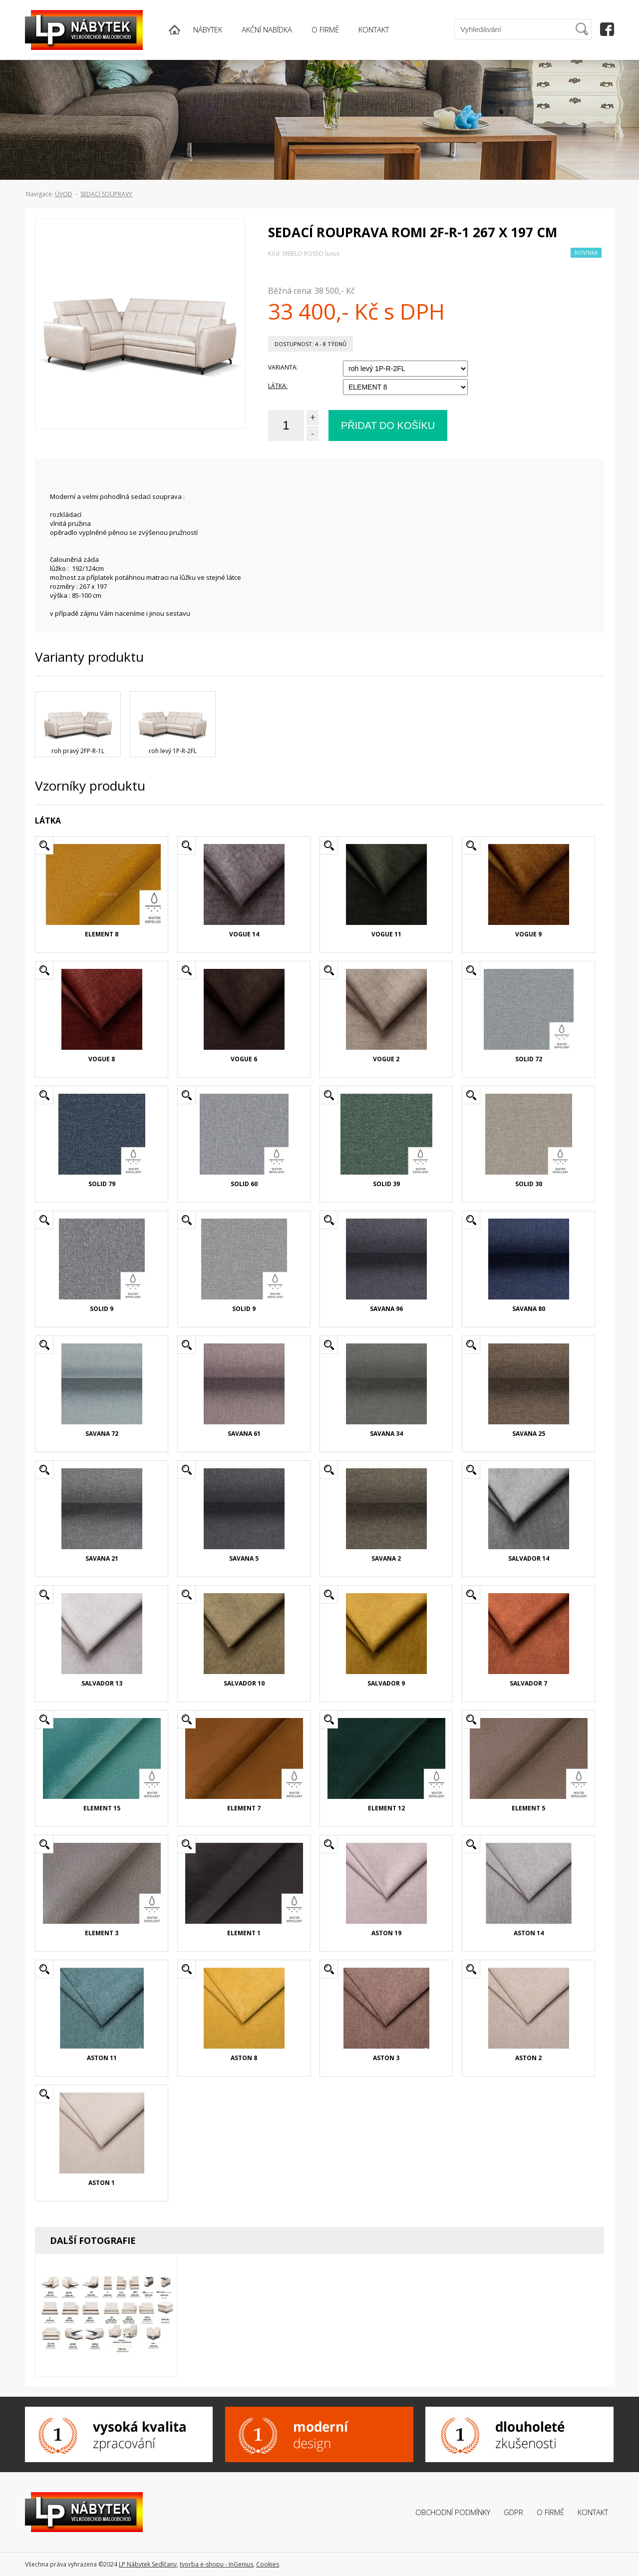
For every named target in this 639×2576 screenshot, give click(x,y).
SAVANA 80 (528, 1308)
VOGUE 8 (101, 1059)
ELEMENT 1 (244, 1933)
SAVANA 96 (386, 1308)
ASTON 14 (529, 1933)
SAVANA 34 (386, 1433)
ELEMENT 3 (101, 1933)
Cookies (267, 2564)
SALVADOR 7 (528, 1683)
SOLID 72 (528, 1059)
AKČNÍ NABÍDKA (267, 29)
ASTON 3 (386, 2058)
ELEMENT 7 (244, 1808)
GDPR (513, 2512)
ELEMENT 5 (528, 1808)
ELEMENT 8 (101, 934)
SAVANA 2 (386, 1558)
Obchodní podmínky (452, 2512)
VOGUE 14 (244, 934)
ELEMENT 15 (101, 1808)
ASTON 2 (528, 2058)
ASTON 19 (386, 1933)
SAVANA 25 (528, 1433)
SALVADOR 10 (244, 1683)
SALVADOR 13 (101, 1683)
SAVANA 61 (244, 1433)
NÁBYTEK (207, 29)
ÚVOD (63, 194)
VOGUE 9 (528, 934)
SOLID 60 (244, 1184)
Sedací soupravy (106, 194)
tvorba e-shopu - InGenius (216, 2564)
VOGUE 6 (244, 1059)
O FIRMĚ (325, 29)
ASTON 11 (102, 2058)
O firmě (550, 2512)
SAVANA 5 (244, 1558)
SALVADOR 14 (528, 1558)
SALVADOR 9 (386, 1683)
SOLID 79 (101, 1184)
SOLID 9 (101, 1308)
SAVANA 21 (101, 1558)
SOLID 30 (528, 1184)
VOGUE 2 (386, 1059)
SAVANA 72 (101, 1433)
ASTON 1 (101, 2182)
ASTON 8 (244, 2058)
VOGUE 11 (386, 934)
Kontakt (593, 2512)
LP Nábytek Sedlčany (148, 2564)
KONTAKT (373, 29)
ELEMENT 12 (386, 1808)
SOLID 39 (386, 1184)
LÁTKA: (278, 386)
